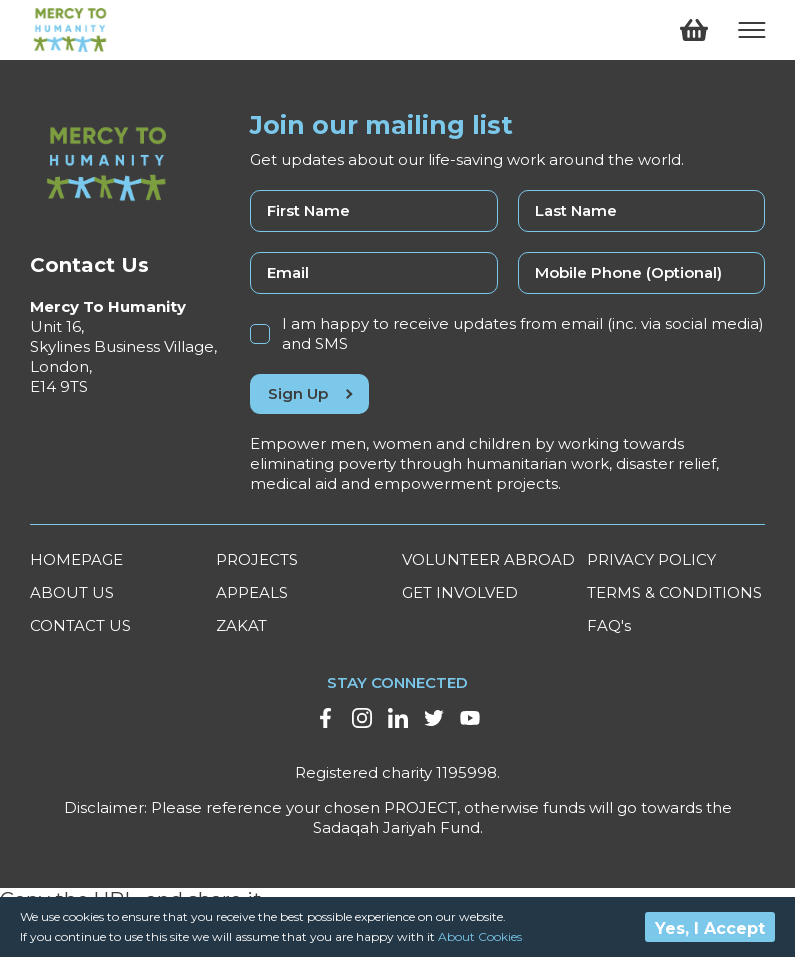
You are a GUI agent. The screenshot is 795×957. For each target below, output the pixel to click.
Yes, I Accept (710, 928)
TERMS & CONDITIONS (674, 592)
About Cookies (480, 936)
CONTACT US (80, 625)
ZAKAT (241, 625)
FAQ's (609, 625)
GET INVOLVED (460, 592)
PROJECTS (257, 559)
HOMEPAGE (76, 559)
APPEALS (252, 592)
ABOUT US (72, 592)
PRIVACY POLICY (651, 559)
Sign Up (309, 393)
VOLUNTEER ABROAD (488, 559)
